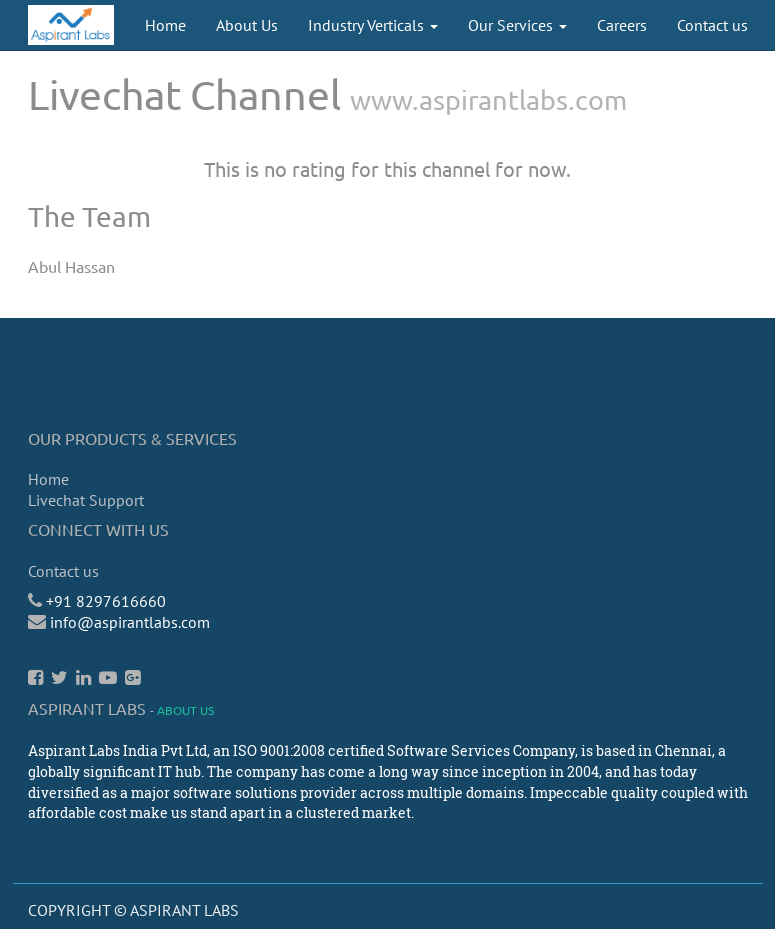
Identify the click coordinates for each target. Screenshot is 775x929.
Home (48, 479)
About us (185, 710)
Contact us (63, 571)
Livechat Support (86, 500)
